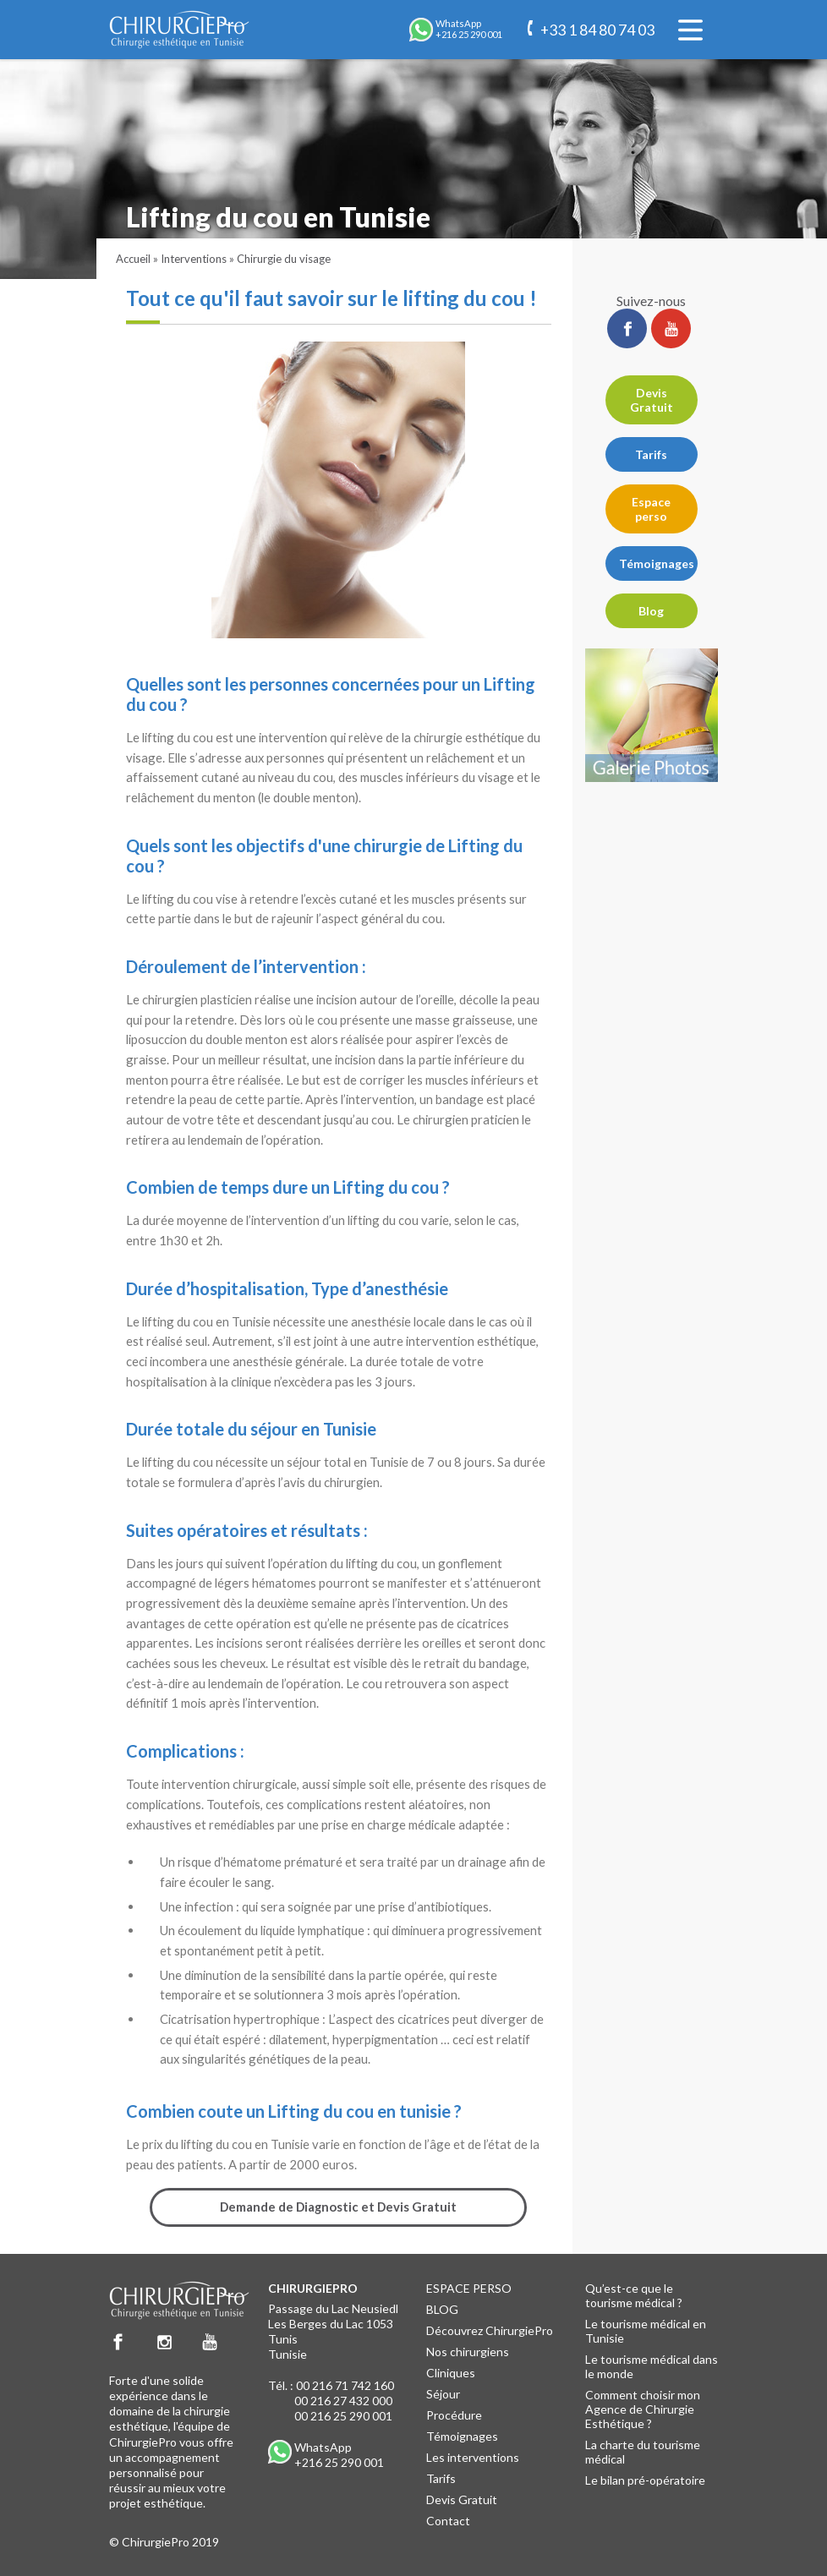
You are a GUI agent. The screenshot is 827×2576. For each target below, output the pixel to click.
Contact (448, 2520)
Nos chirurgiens (467, 2351)
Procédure (454, 2415)
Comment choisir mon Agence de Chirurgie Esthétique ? (642, 2409)
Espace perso (651, 509)
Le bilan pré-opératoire (645, 2480)
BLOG (442, 2309)
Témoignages (656, 563)
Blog (651, 611)
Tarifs (651, 454)
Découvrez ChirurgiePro (489, 2330)
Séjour (443, 2394)
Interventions (194, 258)
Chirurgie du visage (284, 258)
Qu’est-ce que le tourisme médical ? (633, 2295)
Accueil (133, 258)
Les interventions (472, 2457)
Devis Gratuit (651, 400)
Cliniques (450, 2372)
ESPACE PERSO (469, 2288)
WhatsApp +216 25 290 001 (339, 2454)
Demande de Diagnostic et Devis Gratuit (338, 2206)
